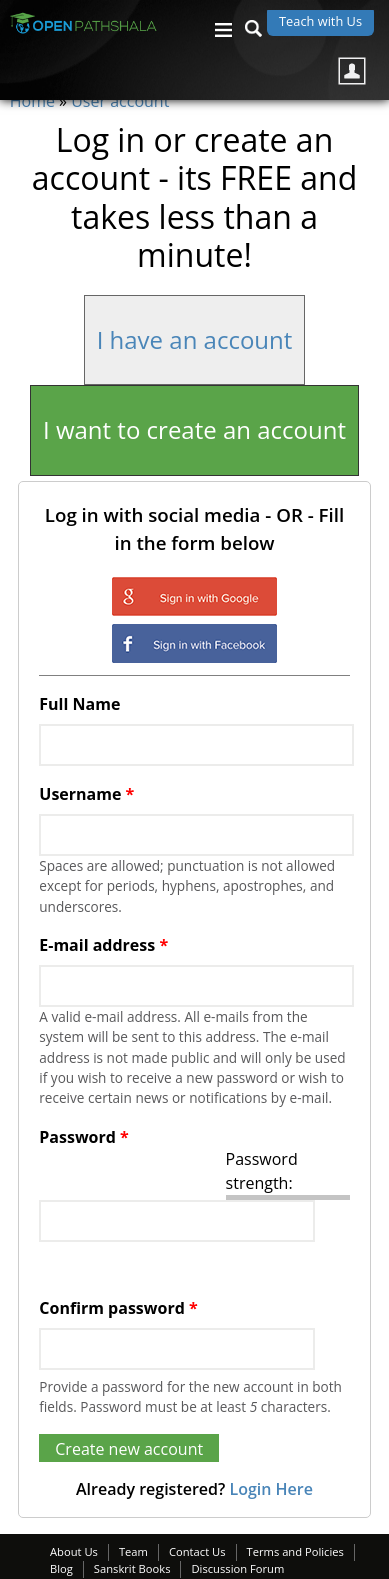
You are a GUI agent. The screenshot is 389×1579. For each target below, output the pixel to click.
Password (83, 1137)
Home (32, 101)
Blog (61, 1568)
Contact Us (197, 1551)
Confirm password (118, 1308)
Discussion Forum (237, 1568)
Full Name (79, 704)
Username (86, 794)
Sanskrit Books (132, 1568)
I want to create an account (194, 429)
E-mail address (103, 945)
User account (120, 101)
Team (133, 1551)
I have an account (195, 339)
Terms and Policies (295, 1551)
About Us (74, 1551)
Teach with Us (320, 21)
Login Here (270, 1489)
